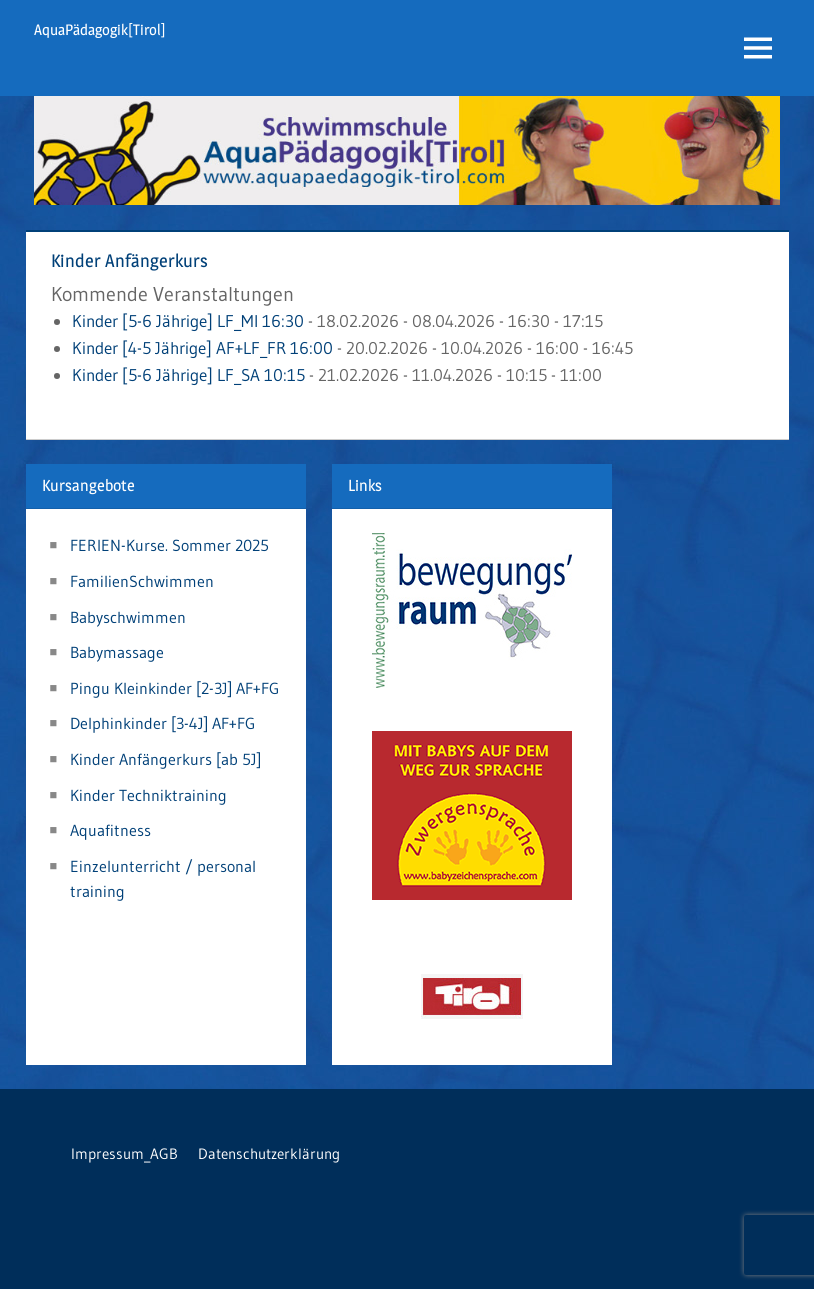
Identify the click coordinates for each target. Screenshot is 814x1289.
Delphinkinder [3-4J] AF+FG (162, 723)
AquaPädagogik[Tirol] (100, 29)
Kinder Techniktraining (148, 795)
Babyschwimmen (128, 617)
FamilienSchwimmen (142, 581)
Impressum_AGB (124, 1153)
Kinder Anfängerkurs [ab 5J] (165, 759)
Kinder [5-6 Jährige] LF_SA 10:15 (188, 374)
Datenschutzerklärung (269, 1153)
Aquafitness (110, 830)
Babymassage (117, 652)
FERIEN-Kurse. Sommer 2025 (169, 545)
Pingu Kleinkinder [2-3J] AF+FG (174, 688)
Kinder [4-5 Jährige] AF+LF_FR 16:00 (202, 347)
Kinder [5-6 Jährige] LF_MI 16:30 (188, 320)
